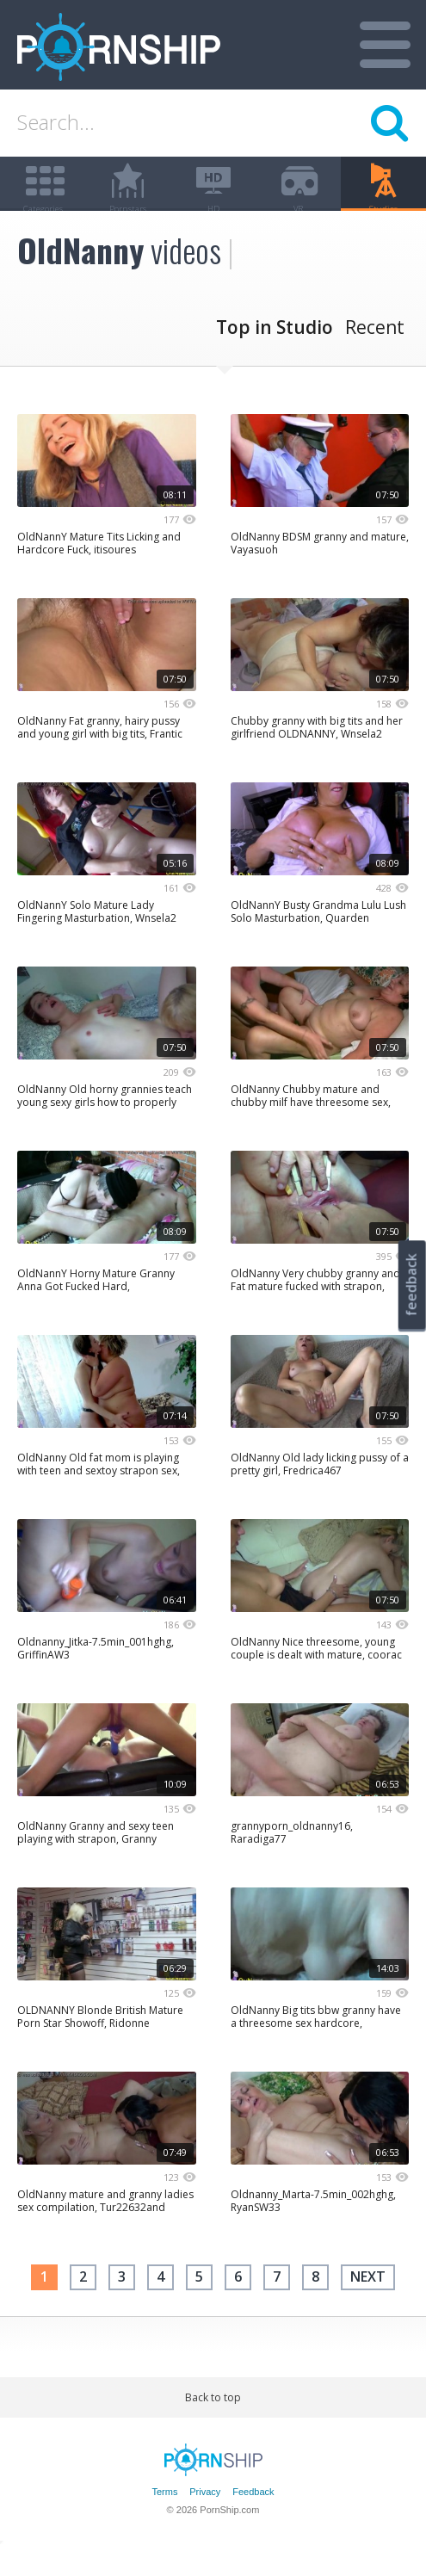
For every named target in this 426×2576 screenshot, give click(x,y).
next (368, 2303)
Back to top (213, 2423)
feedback (411, 1284)
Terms (164, 2518)
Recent (374, 354)
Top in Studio (274, 354)
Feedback (253, 2518)
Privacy (204, 2518)
